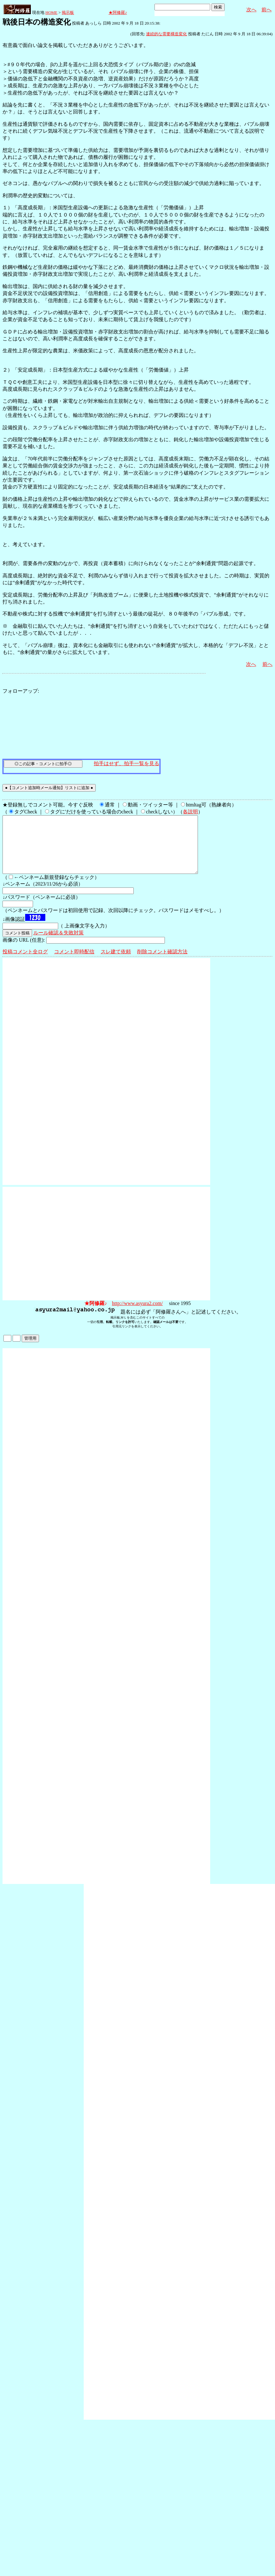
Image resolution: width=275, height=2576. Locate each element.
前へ (266, 9)
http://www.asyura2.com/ (137, 1314)
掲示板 (68, 12)
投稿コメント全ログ (25, 963)
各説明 (190, 811)
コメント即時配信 (74, 963)
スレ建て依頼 (116, 963)
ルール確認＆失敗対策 (58, 944)
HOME (51, 12)
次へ (251, 9)
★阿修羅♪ (118, 12)
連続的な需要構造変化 (166, 34)
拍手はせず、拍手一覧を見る (126, 763)
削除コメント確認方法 (162, 963)
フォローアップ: (21, 691)
